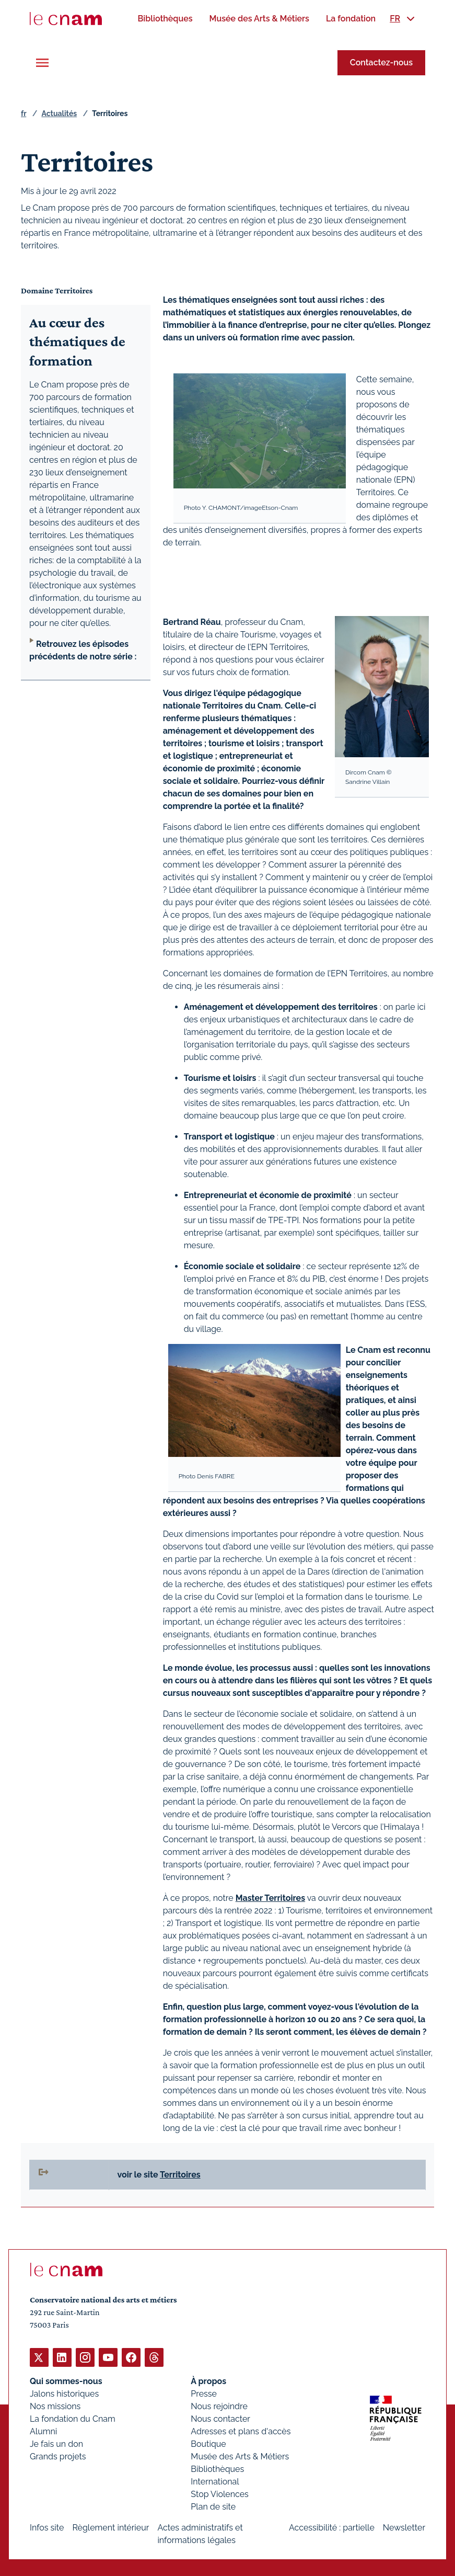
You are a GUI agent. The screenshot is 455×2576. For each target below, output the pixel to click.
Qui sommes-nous (66, 2381)
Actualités (59, 113)
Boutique (208, 2443)
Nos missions (55, 2406)
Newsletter (404, 2527)
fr (23, 113)
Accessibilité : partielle (332, 2527)
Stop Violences (220, 2494)
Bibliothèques (217, 2469)
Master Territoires (270, 1898)
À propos (208, 2381)
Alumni (43, 2431)
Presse (204, 2393)
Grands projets (58, 2456)
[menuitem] (164, 18)
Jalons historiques (64, 2393)
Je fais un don (56, 2443)
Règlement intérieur (110, 2527)
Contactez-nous (381, 62)
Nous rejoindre (219, 2406)
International (215, 2481)
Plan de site (213, 2506)
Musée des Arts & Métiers (240, 2456)
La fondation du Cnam (72, 2418)
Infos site (47, 2527)
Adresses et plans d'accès (240, 2431)
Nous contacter (220, 2418)
